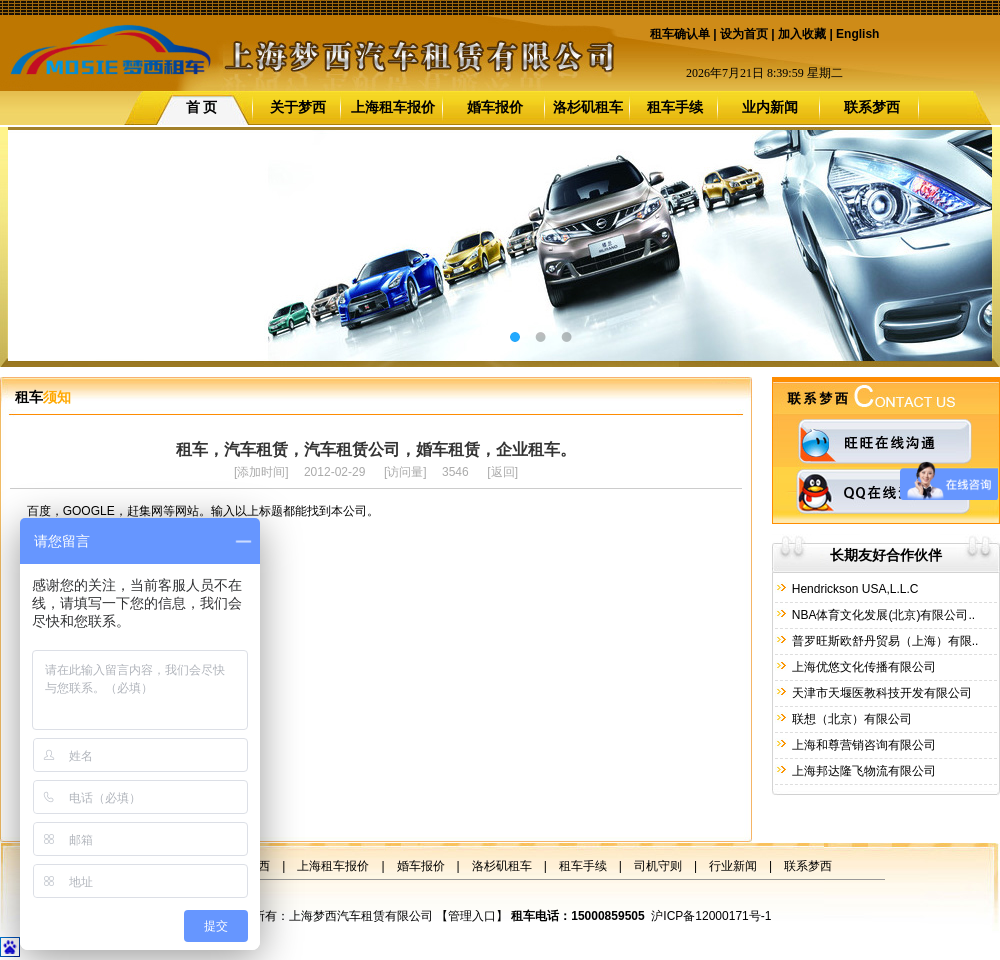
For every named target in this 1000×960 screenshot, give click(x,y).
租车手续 (675, 107)
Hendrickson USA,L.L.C (853, 589)
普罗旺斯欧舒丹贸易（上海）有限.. (883, 641)
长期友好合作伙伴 (886, 555)
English (857, 34)
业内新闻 (770, 107)
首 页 (202, 107)
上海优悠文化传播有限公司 (861, 667)
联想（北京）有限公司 (849, 719)
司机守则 (658, 866)
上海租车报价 (393, 107)
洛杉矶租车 (588, 107)
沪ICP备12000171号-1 (711, 916)
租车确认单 (680, 34)
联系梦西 (872, 107)
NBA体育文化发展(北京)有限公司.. (881, 615)
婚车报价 (495, 107)
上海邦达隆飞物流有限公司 (861, 771)
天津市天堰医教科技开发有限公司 (879, 693)
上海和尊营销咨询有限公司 (861, 745)
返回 (503, 472)
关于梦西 (298, 107)
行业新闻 (733, 866)
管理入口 (472, 916)
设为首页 (744, 34)
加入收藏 (802, 34)
